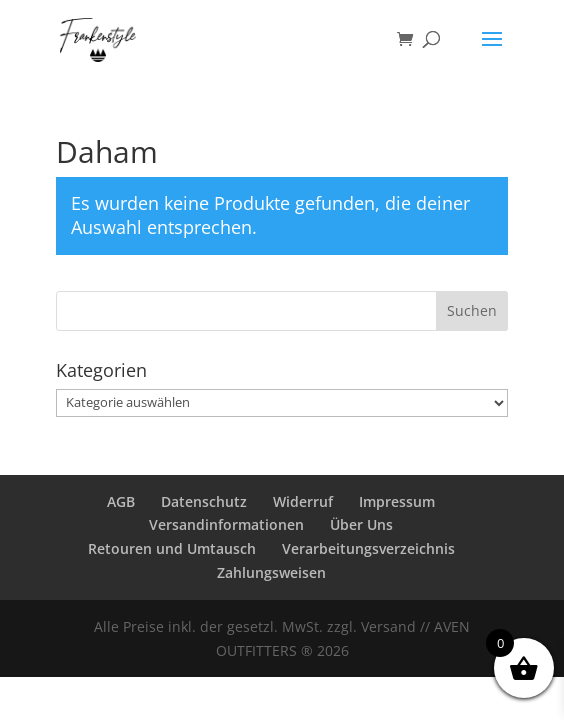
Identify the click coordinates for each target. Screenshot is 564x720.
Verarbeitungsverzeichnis (368, 548)
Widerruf (303, 501)
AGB (121, 501)
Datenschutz (204, 501)
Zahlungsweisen (271, 572)
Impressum (397, 501)
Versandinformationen (226, 524)
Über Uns (361, 524)
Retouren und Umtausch (172, 548)
